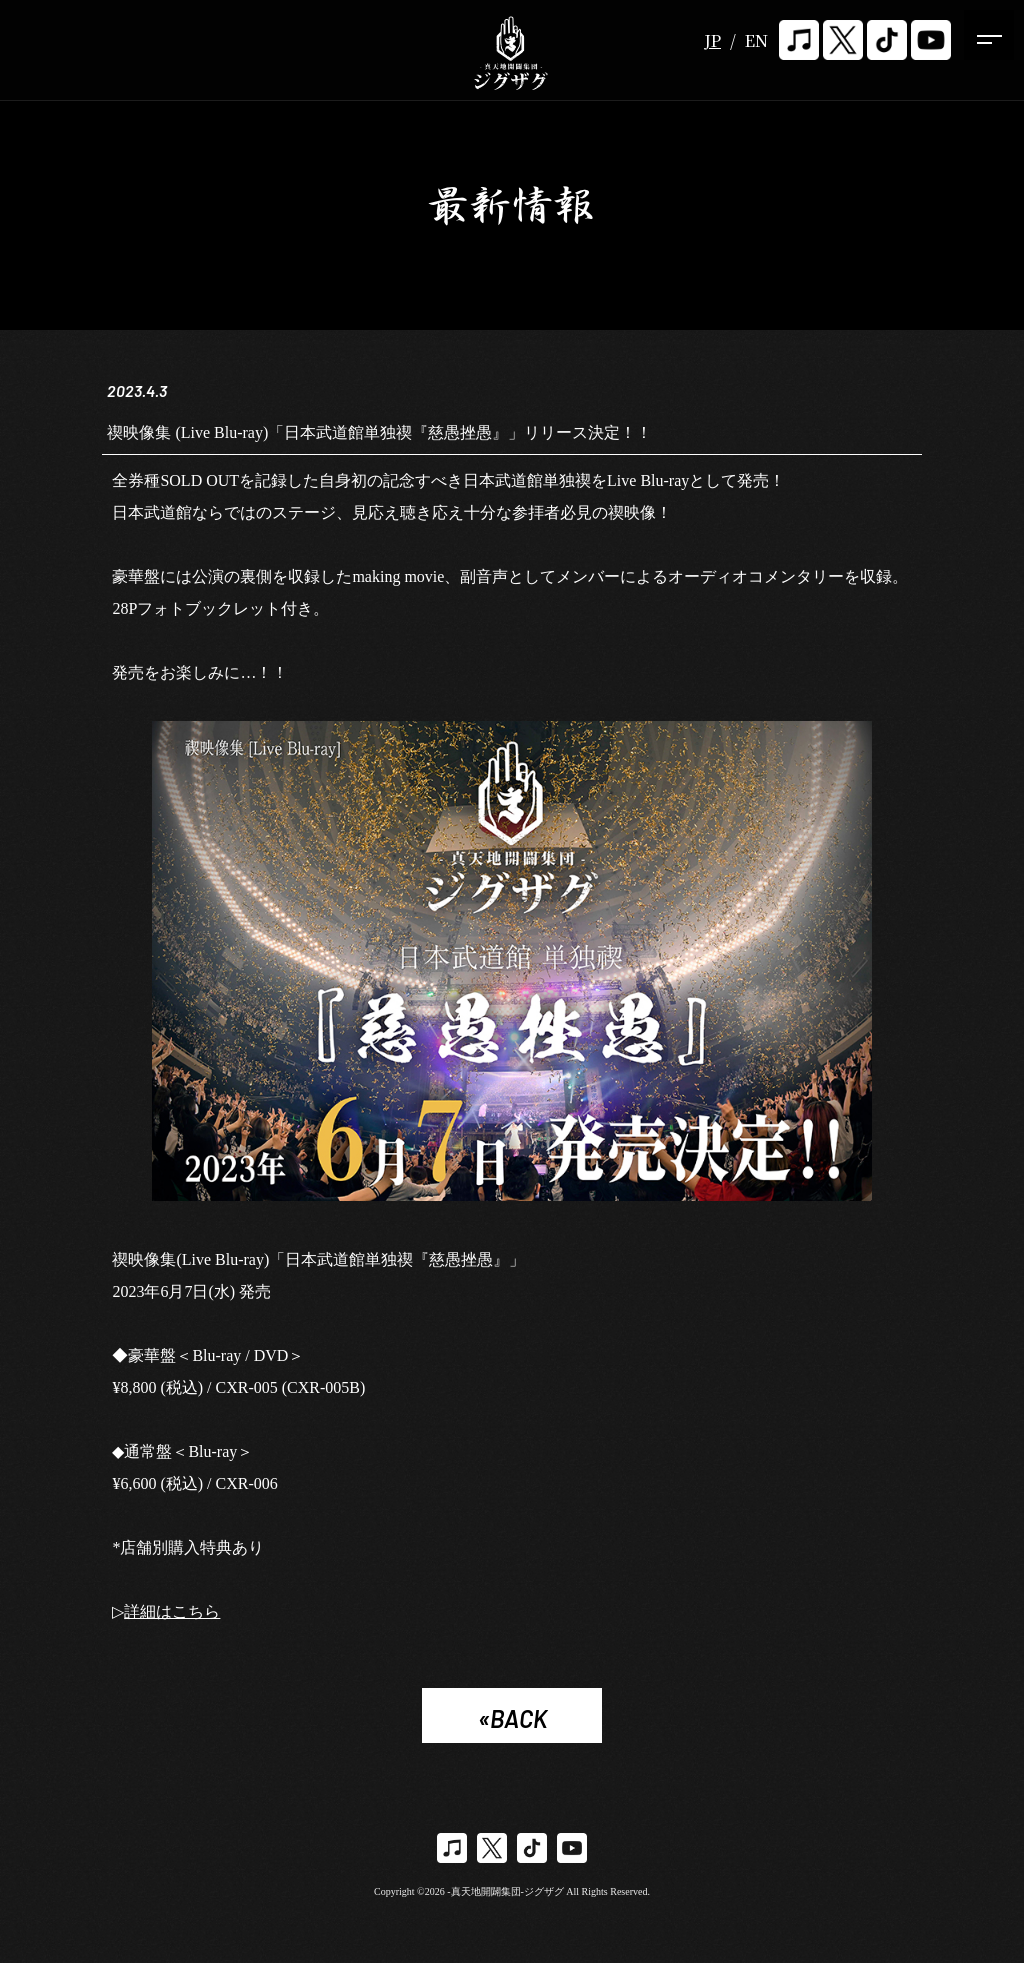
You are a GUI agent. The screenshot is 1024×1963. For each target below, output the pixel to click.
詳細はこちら (172, 1611)
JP (712, 40)
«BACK (512, 1718)
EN (756, 40)
